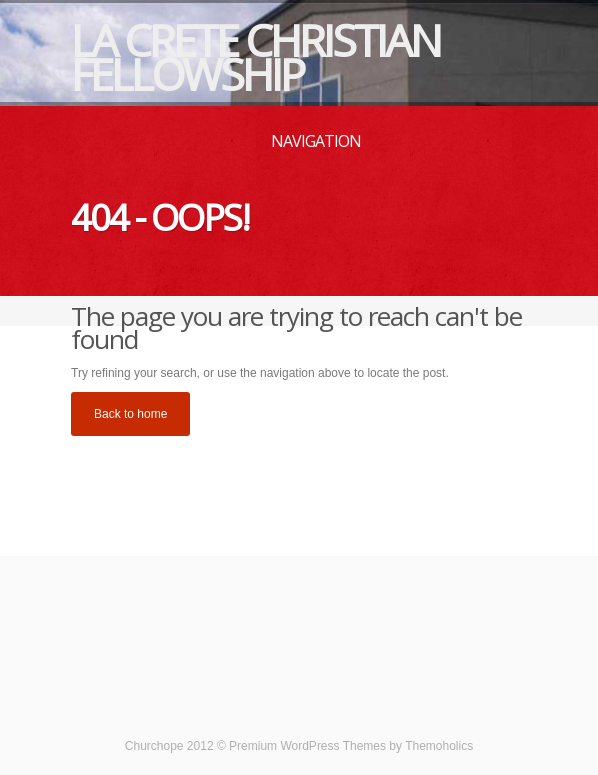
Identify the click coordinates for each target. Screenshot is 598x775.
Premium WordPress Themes (307, 746)
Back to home (130, 414)
